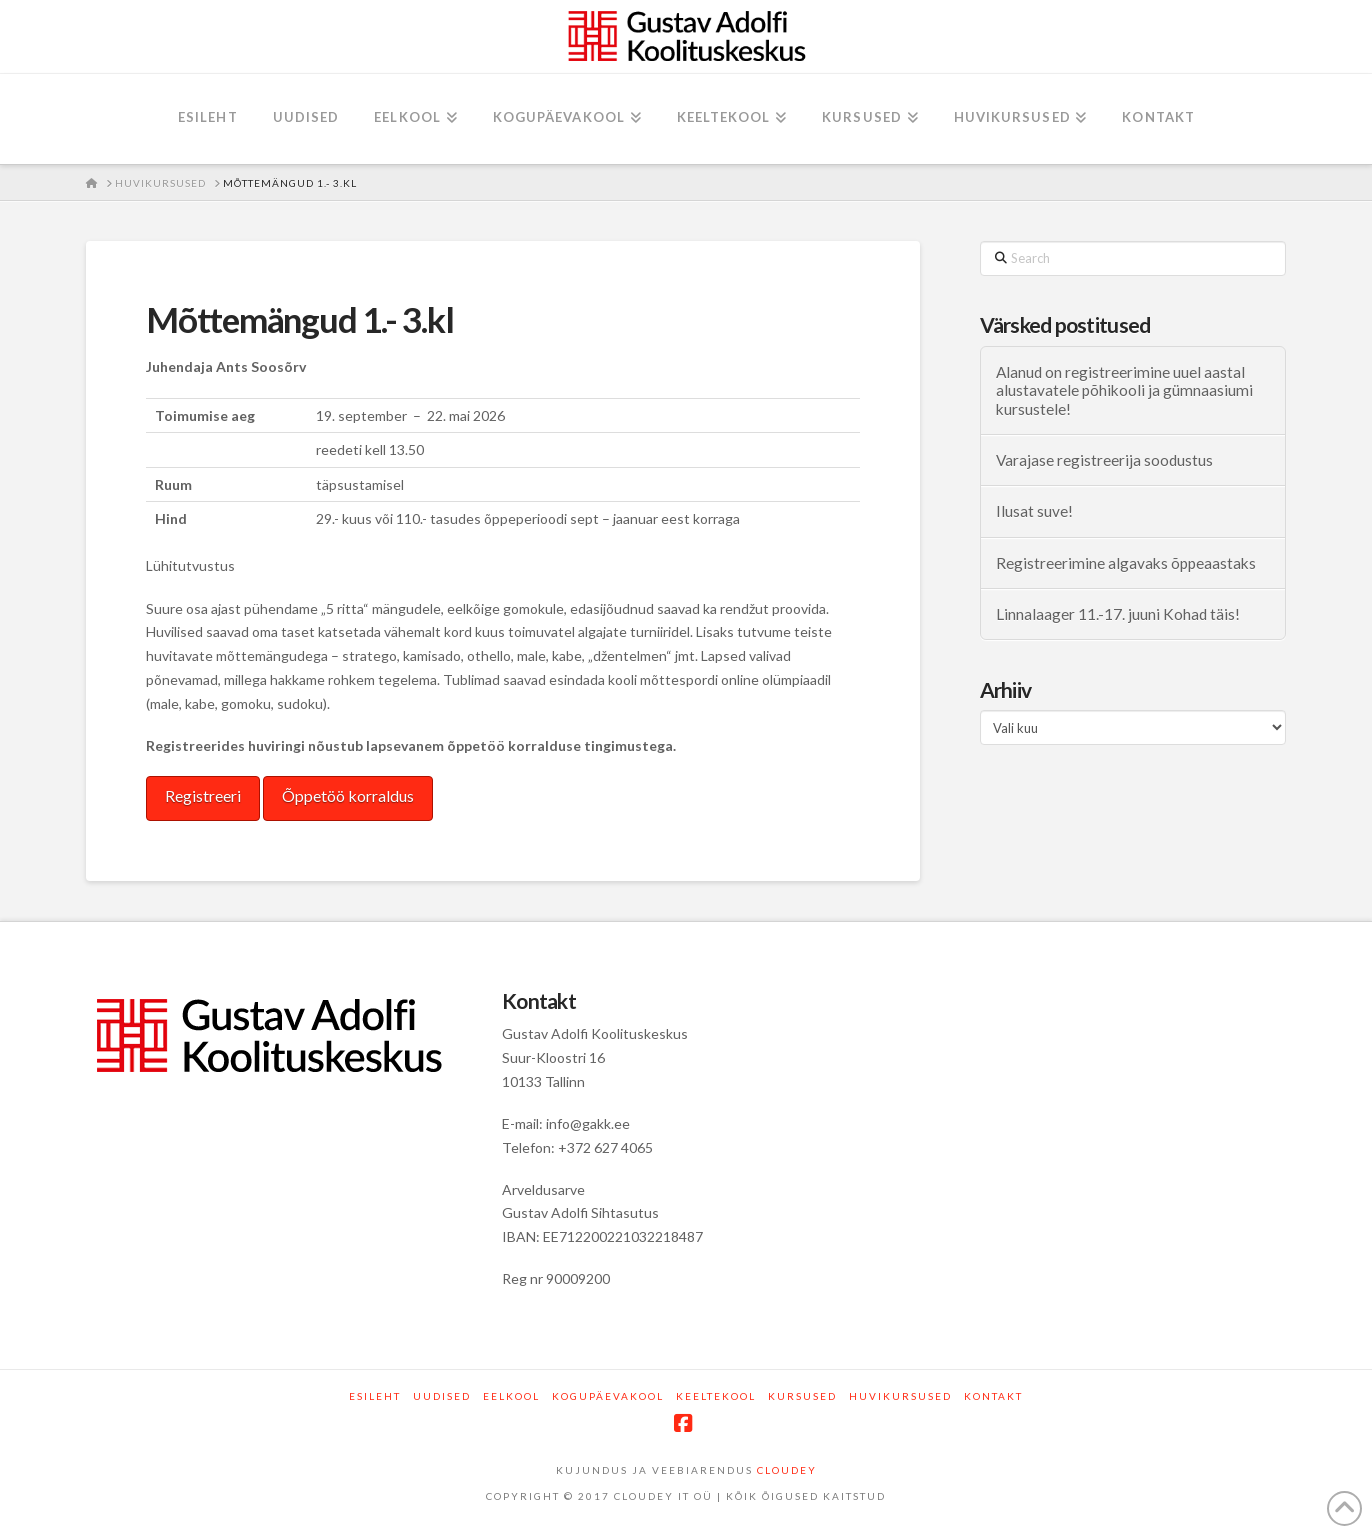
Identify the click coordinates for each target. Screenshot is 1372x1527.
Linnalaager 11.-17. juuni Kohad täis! (1118, 614)
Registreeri (203, 795)
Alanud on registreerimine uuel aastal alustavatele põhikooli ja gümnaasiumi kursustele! (1124, 390)
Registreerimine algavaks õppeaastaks (1126, 563)
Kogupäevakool (608, 1396)
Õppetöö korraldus (348, 795)
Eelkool (511, 1396)
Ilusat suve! (1034, 511)
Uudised (442, 1396)
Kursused (802, 1396)
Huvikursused (900, 1396)
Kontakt (993, 1396)
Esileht (375, 1396)
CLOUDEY (787, 1470)
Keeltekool (716, 1396)
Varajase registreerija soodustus (1104, 460)
